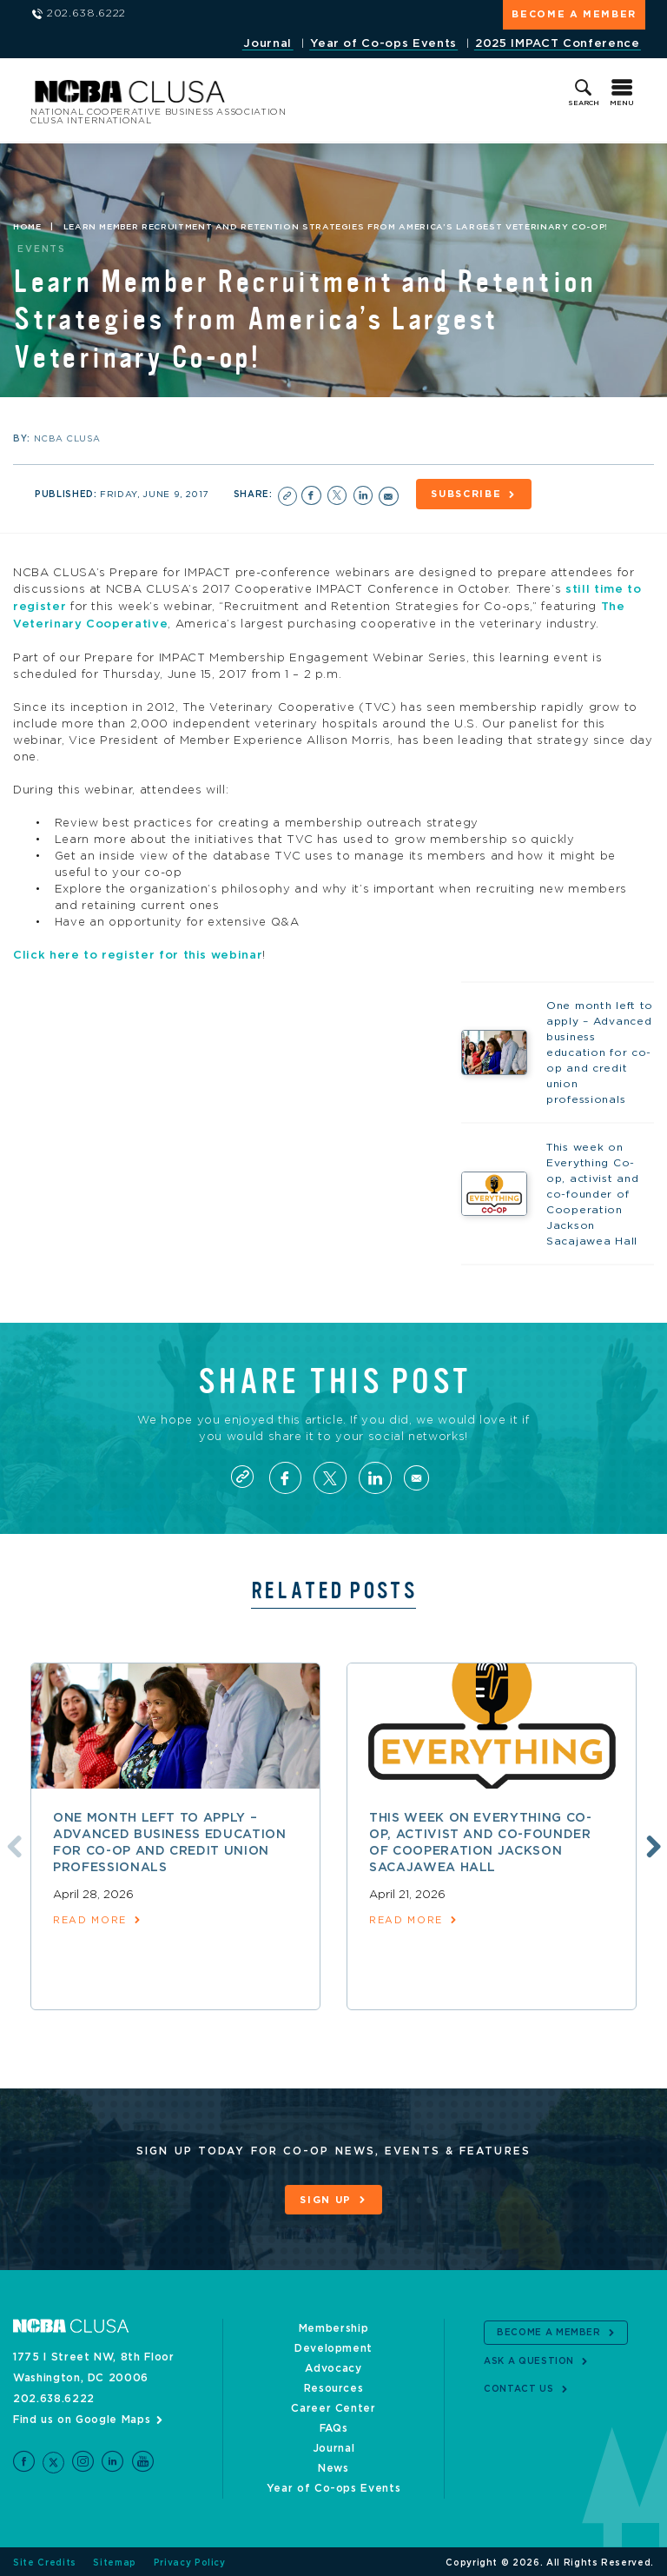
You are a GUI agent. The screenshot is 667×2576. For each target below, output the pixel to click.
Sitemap (114, 2560)
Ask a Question (529, 2358)
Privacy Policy (190, 2560)
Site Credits (44, 2560)
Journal (267, 44)
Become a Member (574, 14)
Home (27, 226)
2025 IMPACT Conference (557, 44)
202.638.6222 (54, 2396)
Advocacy (333, 2365)
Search (583, 103)
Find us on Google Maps (81, 2417)
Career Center (333, 2405)
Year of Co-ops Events (383, 44)
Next (651, 1843)
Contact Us (519, 2386)
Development (333, 2345)
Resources (334, 2385)
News (333, 2465)
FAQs (334, 2425)
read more (90, 1917)
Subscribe (468, 495)
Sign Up (326, 2198)
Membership (334, 2325)
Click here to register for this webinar (137, 953)
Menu (622, 103)
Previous (11, 1843)
